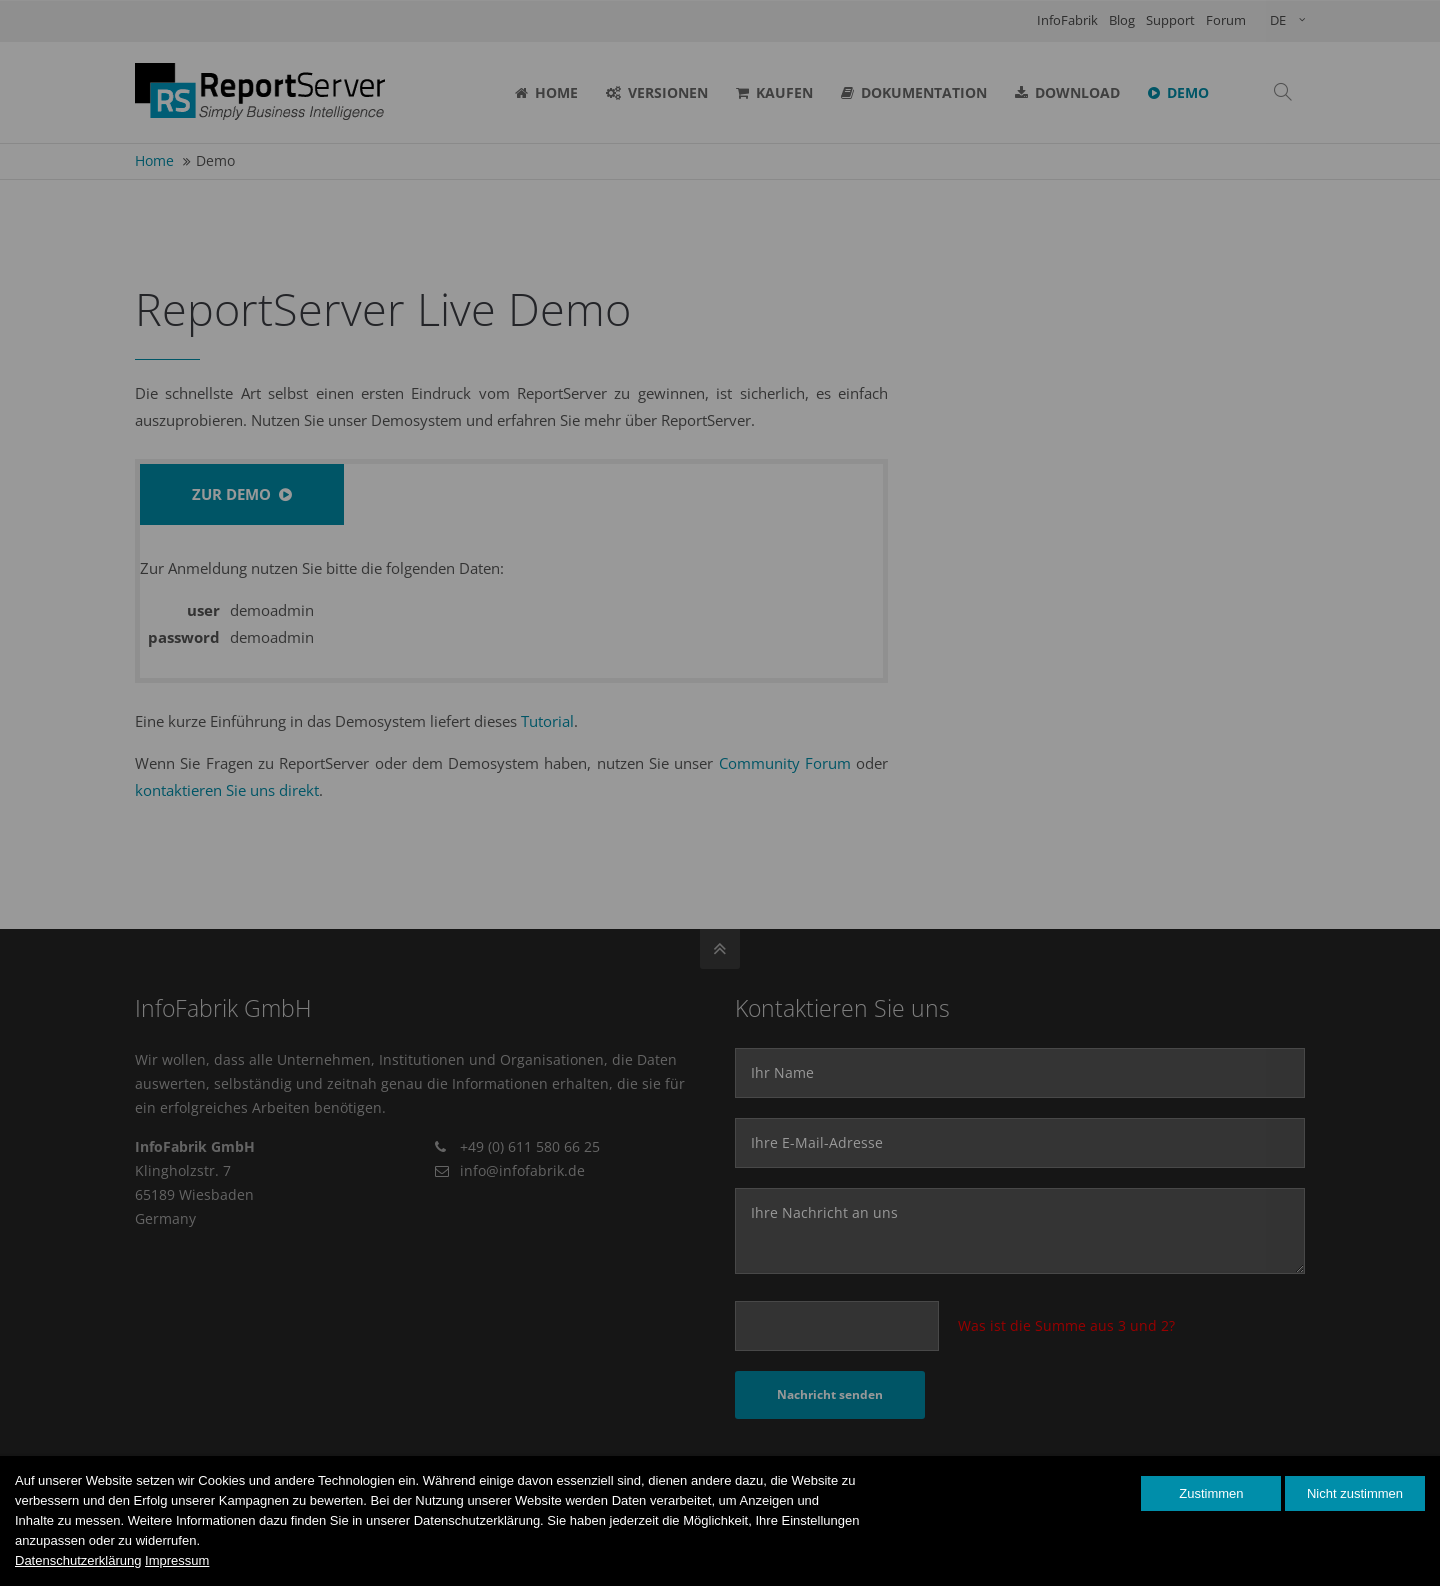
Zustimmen (1211, 1493)
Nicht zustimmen (1355, 1493)
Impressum (177, 1560)
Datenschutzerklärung (78, 1560)
